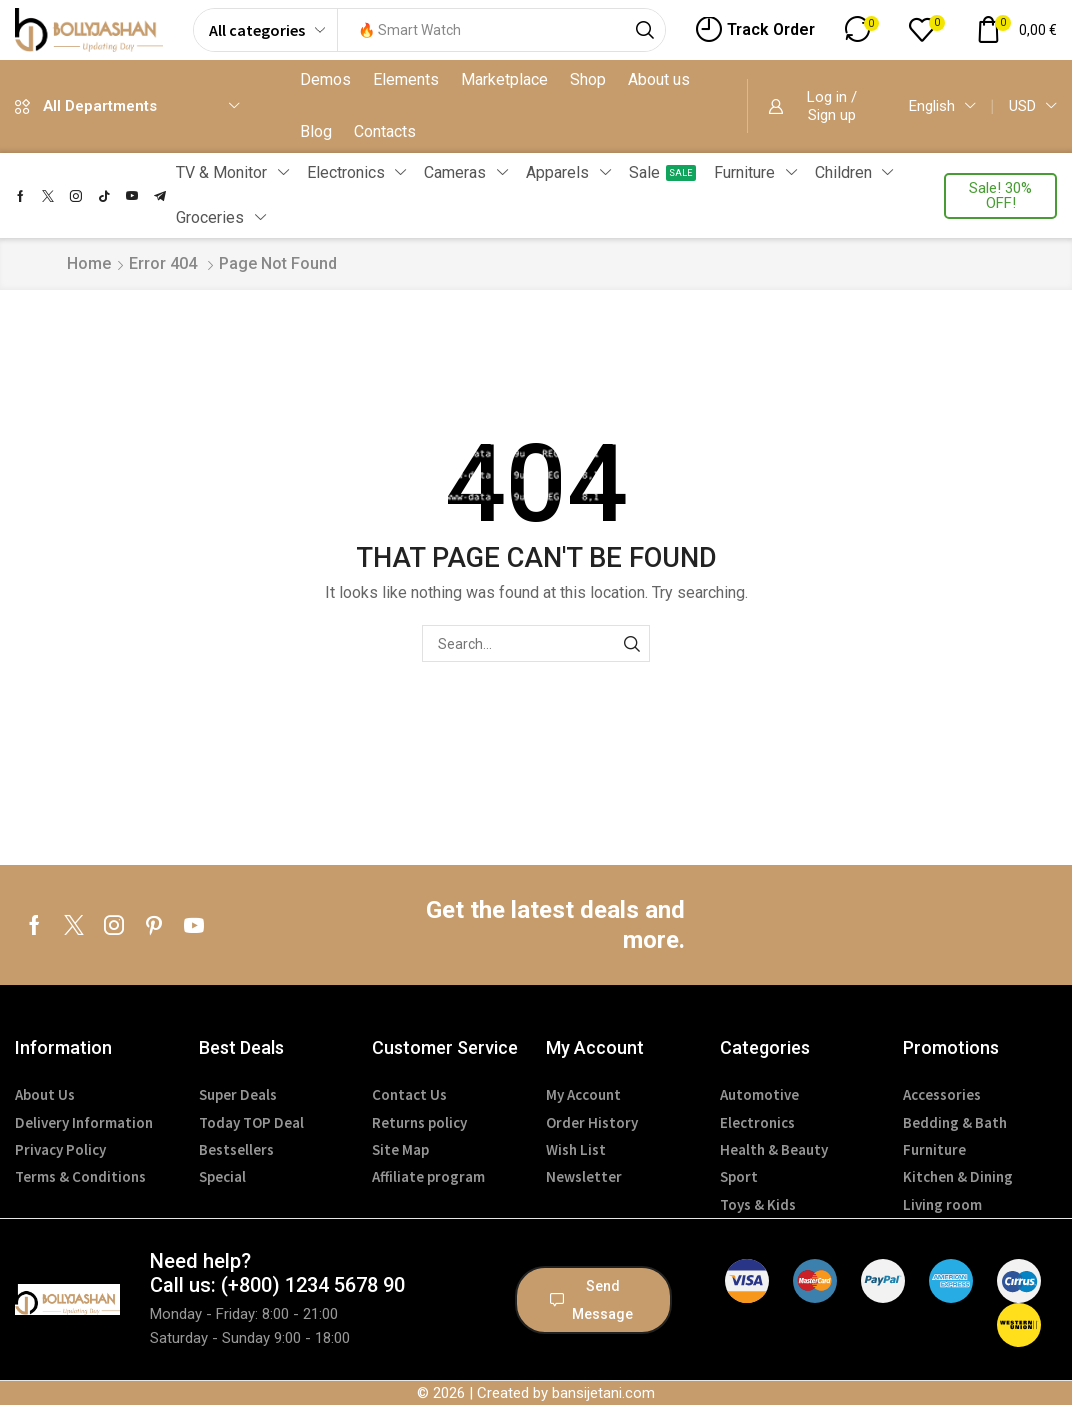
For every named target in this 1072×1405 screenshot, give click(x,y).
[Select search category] (266, 30)
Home (89, 263)
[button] (755, 30)
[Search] (645, 30)
